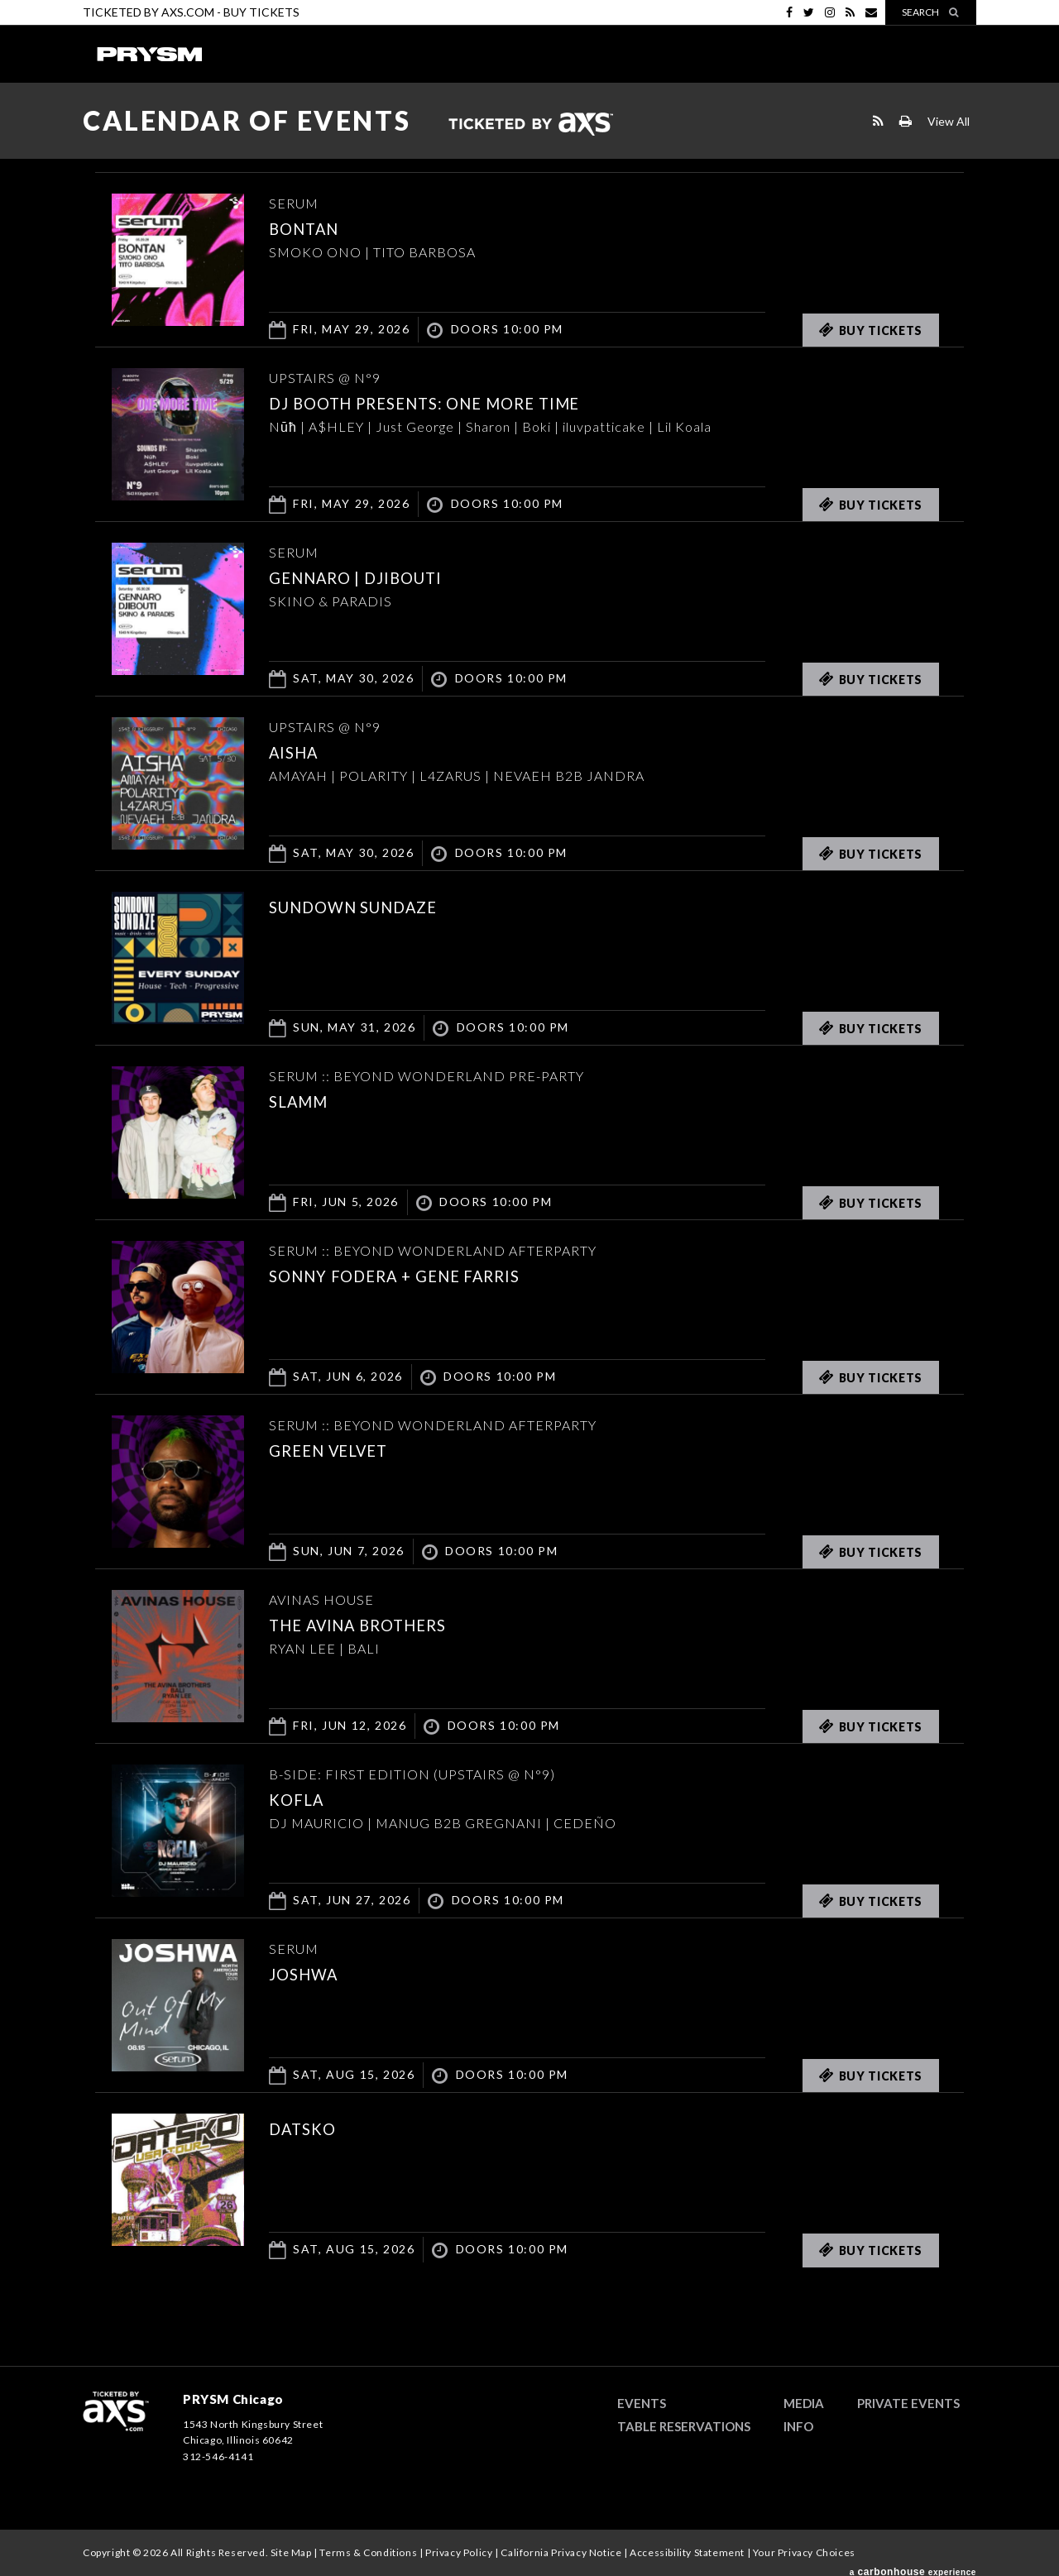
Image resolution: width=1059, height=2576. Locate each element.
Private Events (908, 2403)
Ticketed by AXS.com (530, 125)
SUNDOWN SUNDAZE (371, 905)
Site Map (291, 2552)
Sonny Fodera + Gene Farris (420, 1274)
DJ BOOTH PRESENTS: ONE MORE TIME (456, 402)
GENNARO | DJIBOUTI (374, 576)
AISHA (299, 751)
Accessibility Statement (687, 2552)
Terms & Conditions (368, 2552)
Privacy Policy (458, 2552)
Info (798, 2426)
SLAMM (305, 1100)
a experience (913, 2566)
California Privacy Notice (561, 2552)
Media (803, 2403)
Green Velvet (341, 1449)
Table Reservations (683, 2426)
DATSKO (309, 2127)
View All (948, 121)
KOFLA (302, 1798)
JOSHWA (311, 1973)
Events (641, 2403)
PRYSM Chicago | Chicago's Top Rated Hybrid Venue (149, 54)
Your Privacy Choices (804, 2552)
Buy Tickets (261, 12)
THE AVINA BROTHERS (377, 1623)
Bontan (311, 227)
